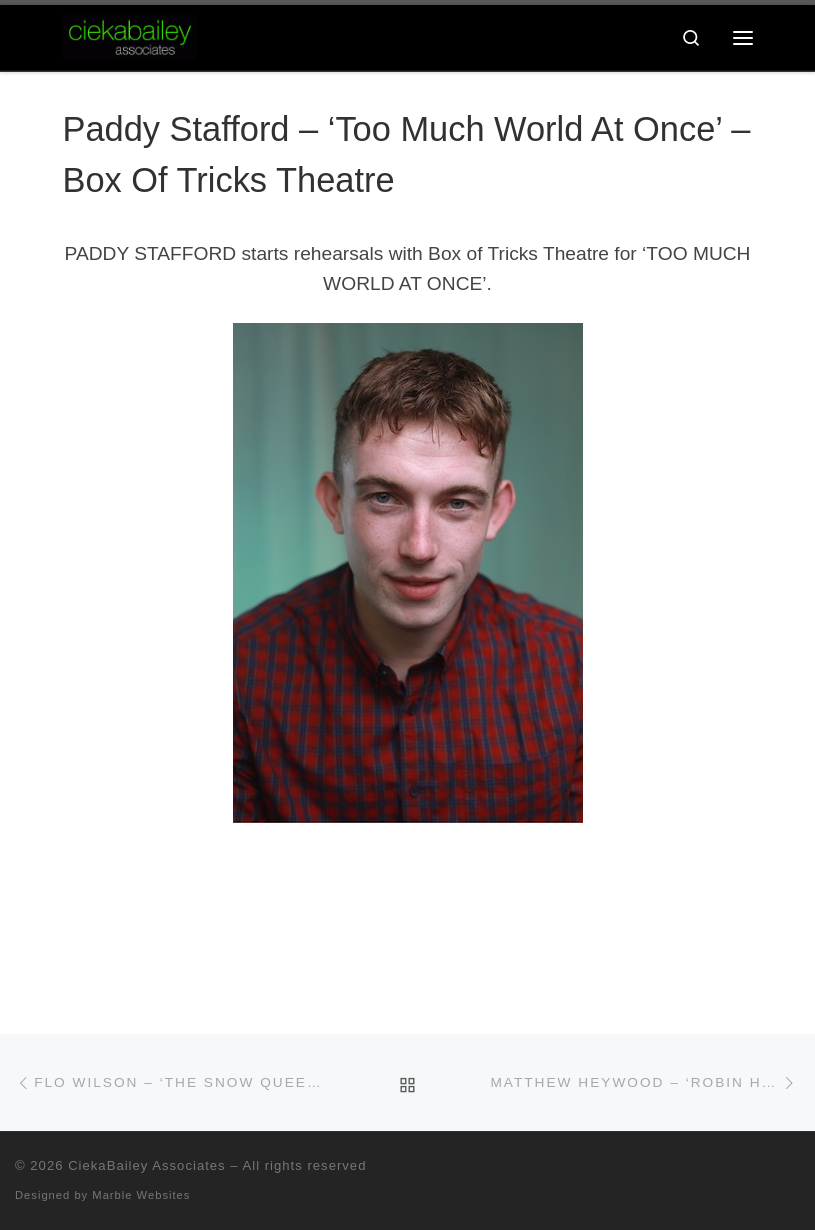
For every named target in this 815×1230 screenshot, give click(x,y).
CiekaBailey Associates (147, 1165)
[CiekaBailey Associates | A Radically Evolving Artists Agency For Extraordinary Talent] (130, 35)
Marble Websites (141, 1195)
